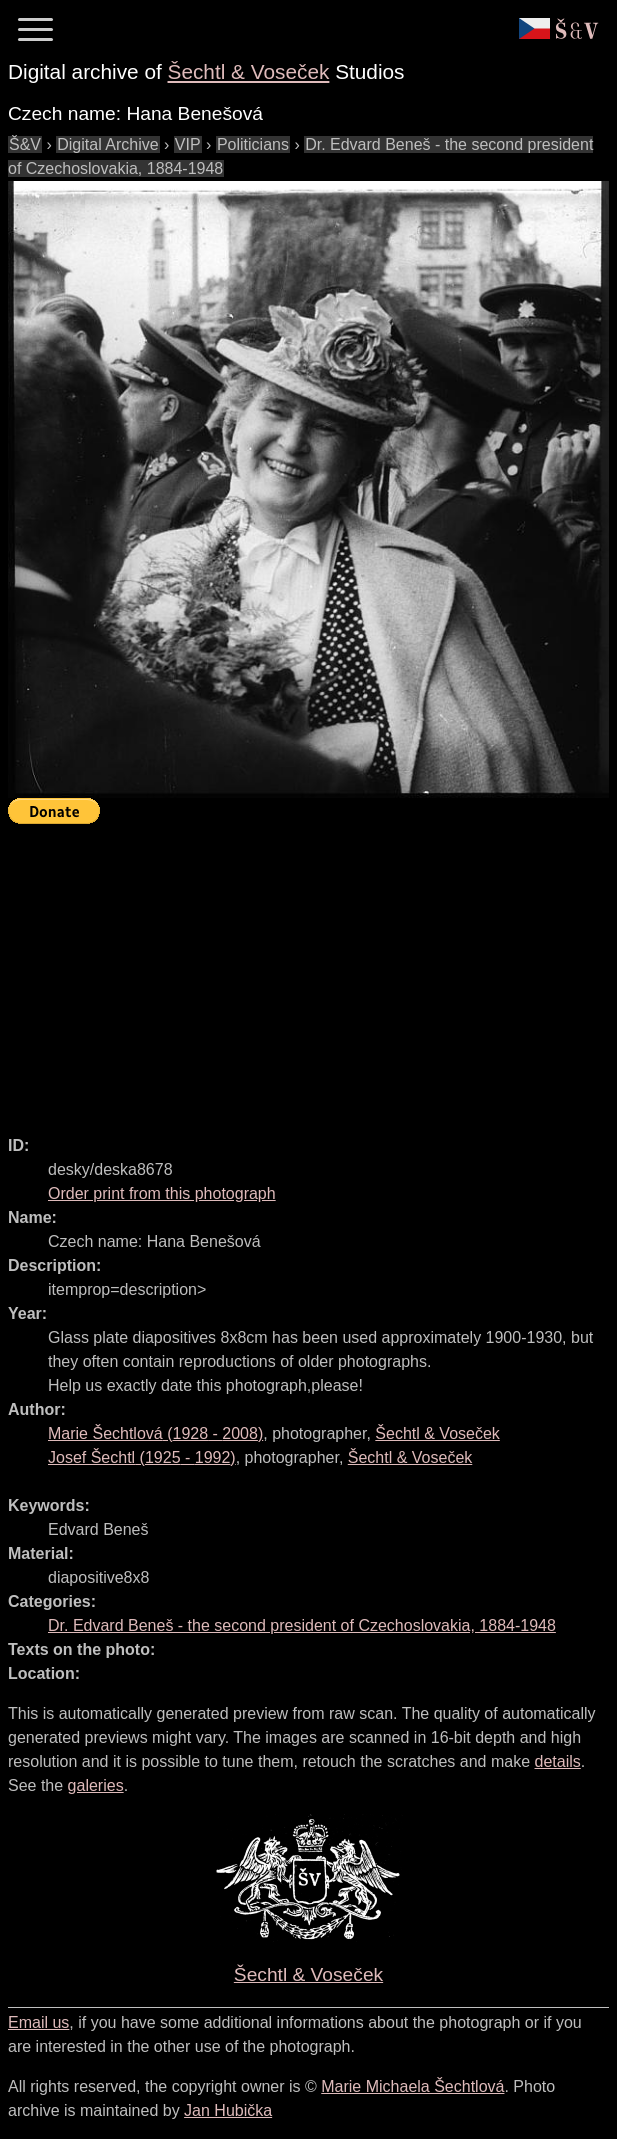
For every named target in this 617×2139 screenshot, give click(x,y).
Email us (38, 2022)
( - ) (155, 1433)
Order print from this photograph (162, 1193)
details (558, 1761)
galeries (96, 1785)
